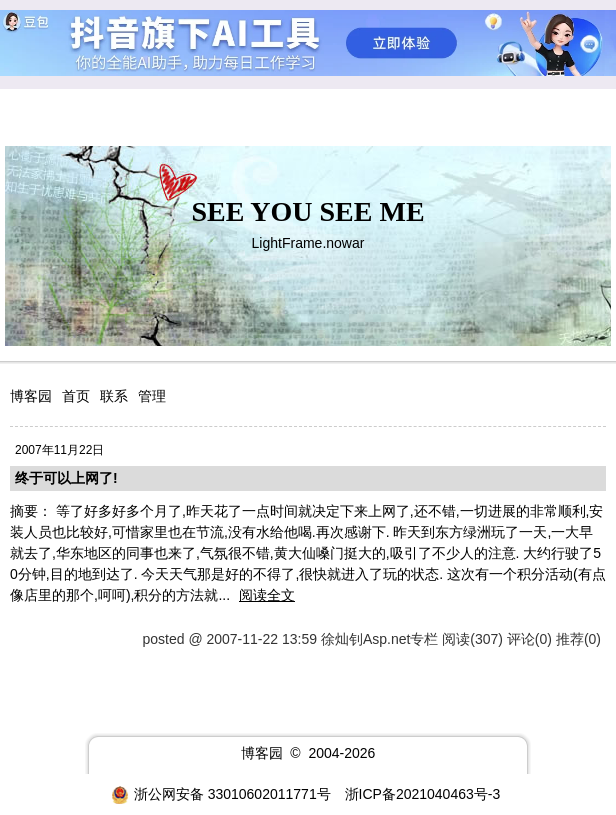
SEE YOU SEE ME (307, 211)
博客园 (31, 396)
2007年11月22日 (59, 450)
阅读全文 (267, 595)
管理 (152, 396)
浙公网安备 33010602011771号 (221, 794)
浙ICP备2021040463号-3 (423, 794)
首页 (76, 396)
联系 (114, 396)
